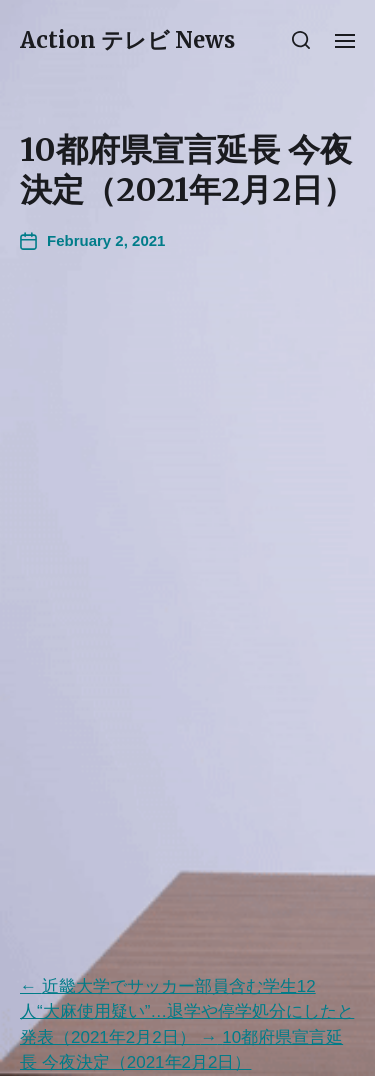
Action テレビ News (127, 40)
